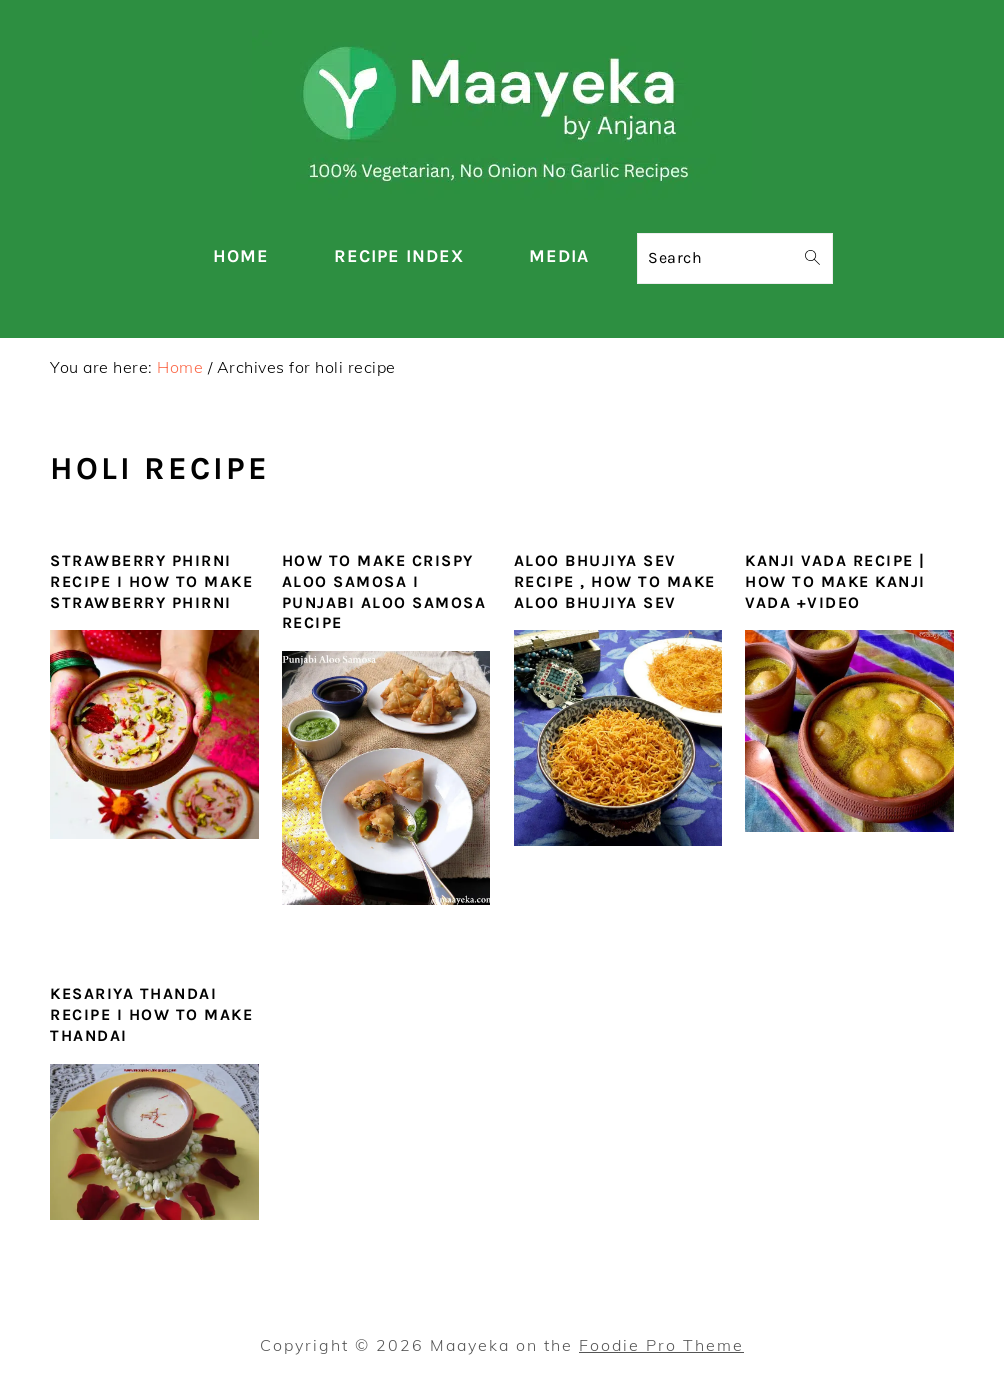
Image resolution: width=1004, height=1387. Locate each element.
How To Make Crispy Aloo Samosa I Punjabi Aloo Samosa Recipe (384, 591)
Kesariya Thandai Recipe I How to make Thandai (151, 1014)
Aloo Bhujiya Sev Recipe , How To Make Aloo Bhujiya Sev (615, 581)
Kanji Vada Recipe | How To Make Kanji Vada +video (835, 581)
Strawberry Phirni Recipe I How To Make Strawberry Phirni (151, 581)
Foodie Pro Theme (661, 1345)
